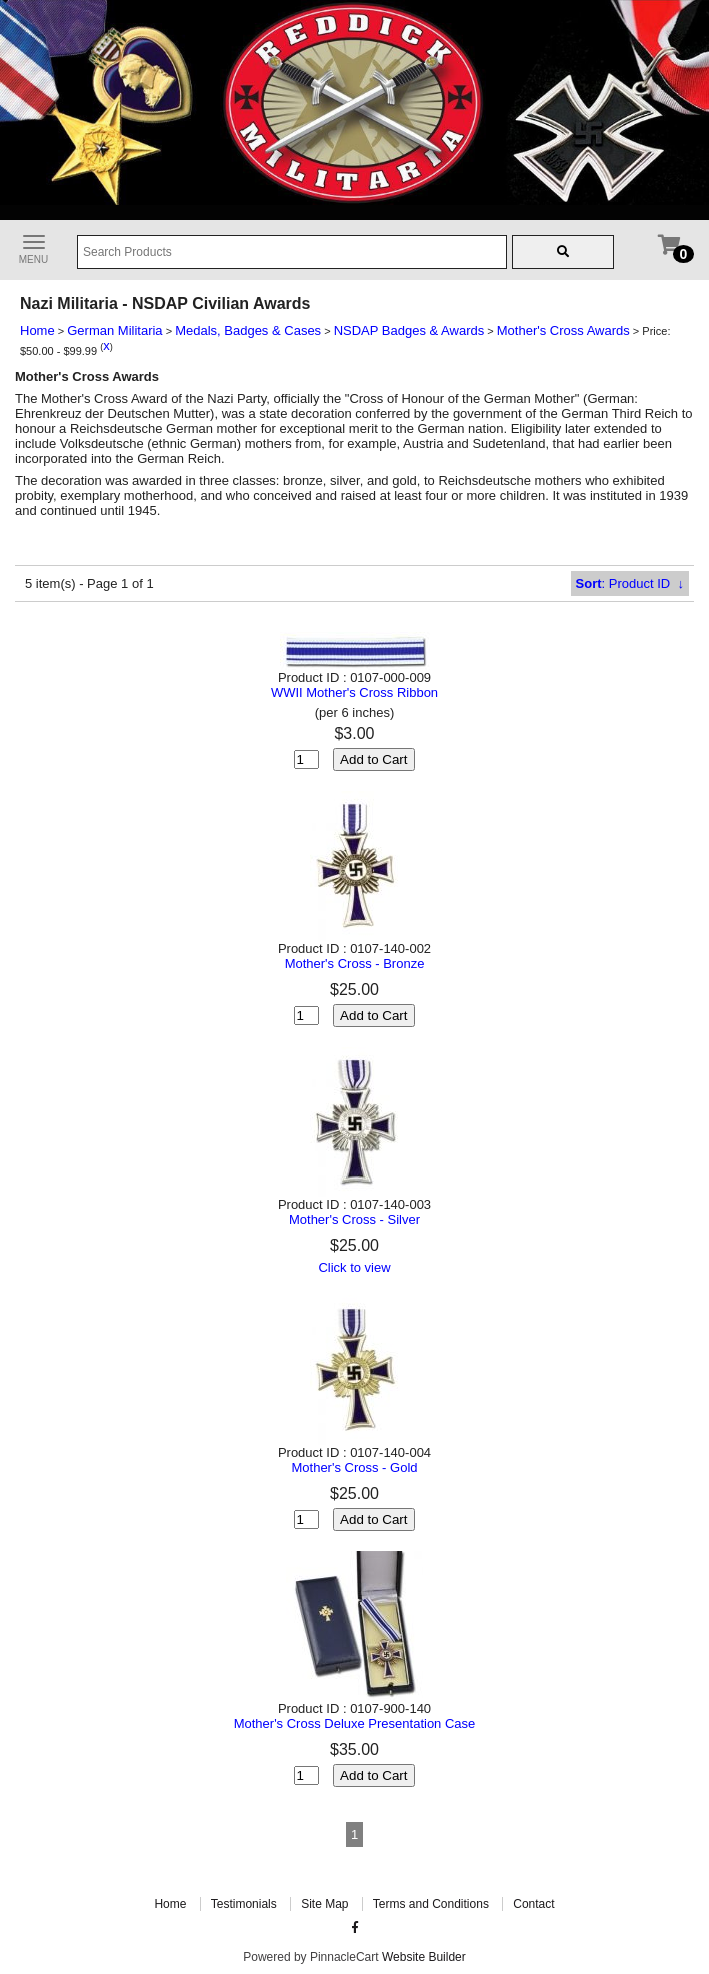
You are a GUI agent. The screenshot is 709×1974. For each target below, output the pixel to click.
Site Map (324, 1904)
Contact (533, 1904)
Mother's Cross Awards (563, 330)
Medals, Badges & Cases (248, 330)
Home (37, 330)
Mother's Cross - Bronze (355, 963)
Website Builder (424, 1957)
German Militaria (114, 330)
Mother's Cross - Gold (354, 1467)
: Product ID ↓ (630, 583)
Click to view (354, 1267)
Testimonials (244, 1904)
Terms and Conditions (431, 1904)
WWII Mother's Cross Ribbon (354, 692)
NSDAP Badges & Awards (409, 330)
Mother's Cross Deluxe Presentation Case (355, 1723)
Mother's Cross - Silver (354, 1219)
